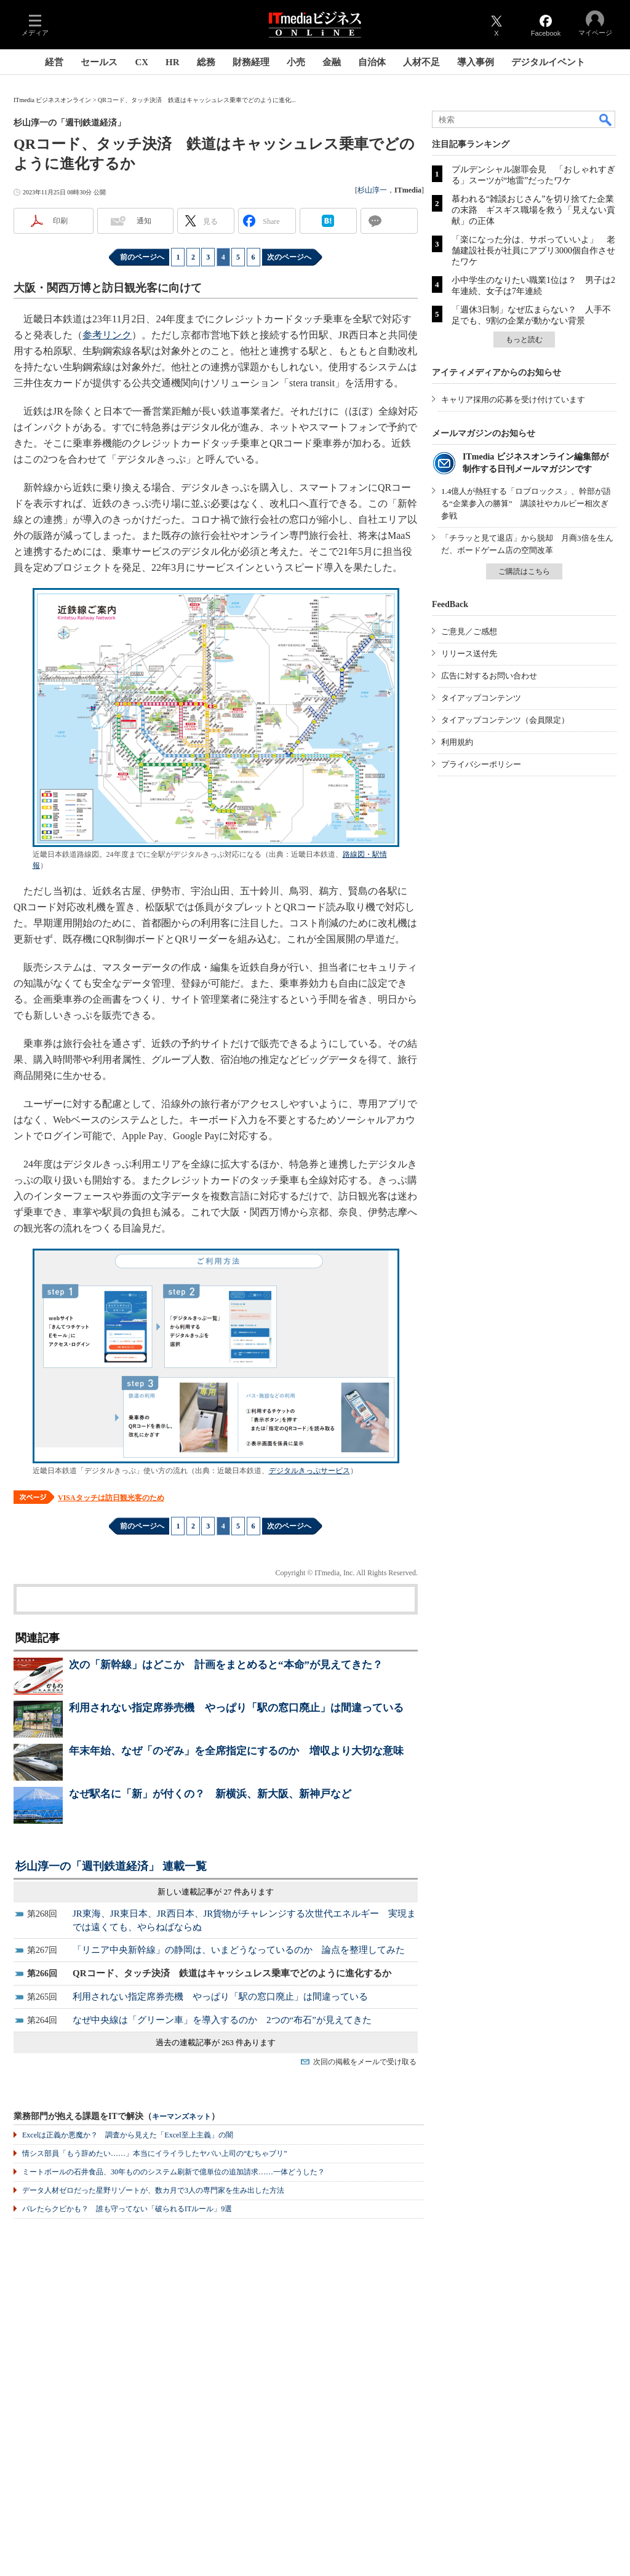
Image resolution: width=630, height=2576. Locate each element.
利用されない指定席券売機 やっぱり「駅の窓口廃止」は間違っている (236, 1708)
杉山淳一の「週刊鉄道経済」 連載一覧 (111, 1866)
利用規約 (457, 742)
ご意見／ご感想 (469, 631)
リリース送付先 (469, 653)
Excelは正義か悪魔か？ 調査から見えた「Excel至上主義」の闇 (127, 2135)
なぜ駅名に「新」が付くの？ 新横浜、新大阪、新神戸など (210, 1794)
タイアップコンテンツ (481, 697)
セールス (99, 62)
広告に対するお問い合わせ (489, 675)
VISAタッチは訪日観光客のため (111, 1497)
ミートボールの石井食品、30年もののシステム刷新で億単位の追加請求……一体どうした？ (173, 2172)
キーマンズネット (181, 2117)
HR (172, 62)
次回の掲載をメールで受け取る (365, 2061)
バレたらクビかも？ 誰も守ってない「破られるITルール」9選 (127, 2208)
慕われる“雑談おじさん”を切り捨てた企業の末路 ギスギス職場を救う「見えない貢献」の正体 (533, 210)
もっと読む (524, 339)
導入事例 (475, 62)
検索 (606, 119)
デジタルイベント (548, 62)
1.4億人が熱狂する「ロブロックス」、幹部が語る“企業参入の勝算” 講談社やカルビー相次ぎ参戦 (526, 503)
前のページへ (142, 257)
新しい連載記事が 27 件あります (216, 1891)
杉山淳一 (372, 190)
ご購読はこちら (524, 571)
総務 (206, 62)
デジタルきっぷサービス (309, 1470)
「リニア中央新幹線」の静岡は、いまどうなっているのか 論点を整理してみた (239, 1950)
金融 (331, 62)
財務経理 (251, 62)
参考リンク (107, 335)
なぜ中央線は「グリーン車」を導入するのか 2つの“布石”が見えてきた (222, 2020)
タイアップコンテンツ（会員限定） (505, 720)
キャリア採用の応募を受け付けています (513, 399)
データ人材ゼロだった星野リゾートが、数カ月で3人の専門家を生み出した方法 (153, 2190)
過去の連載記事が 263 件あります (216, 2042)
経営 (54, 62)
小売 (296, 62)
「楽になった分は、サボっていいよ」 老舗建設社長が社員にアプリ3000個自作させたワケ (533, 250)
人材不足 (421, 62)
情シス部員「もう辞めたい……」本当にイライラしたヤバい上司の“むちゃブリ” (154, 2153)
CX (141, 62)
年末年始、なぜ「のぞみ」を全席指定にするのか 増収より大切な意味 (236, 1751)
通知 (144, 221)
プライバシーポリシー (481, 764)
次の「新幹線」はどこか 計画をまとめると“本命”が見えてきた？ (226, 1665)
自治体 (372, 62)
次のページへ (289, 257)
